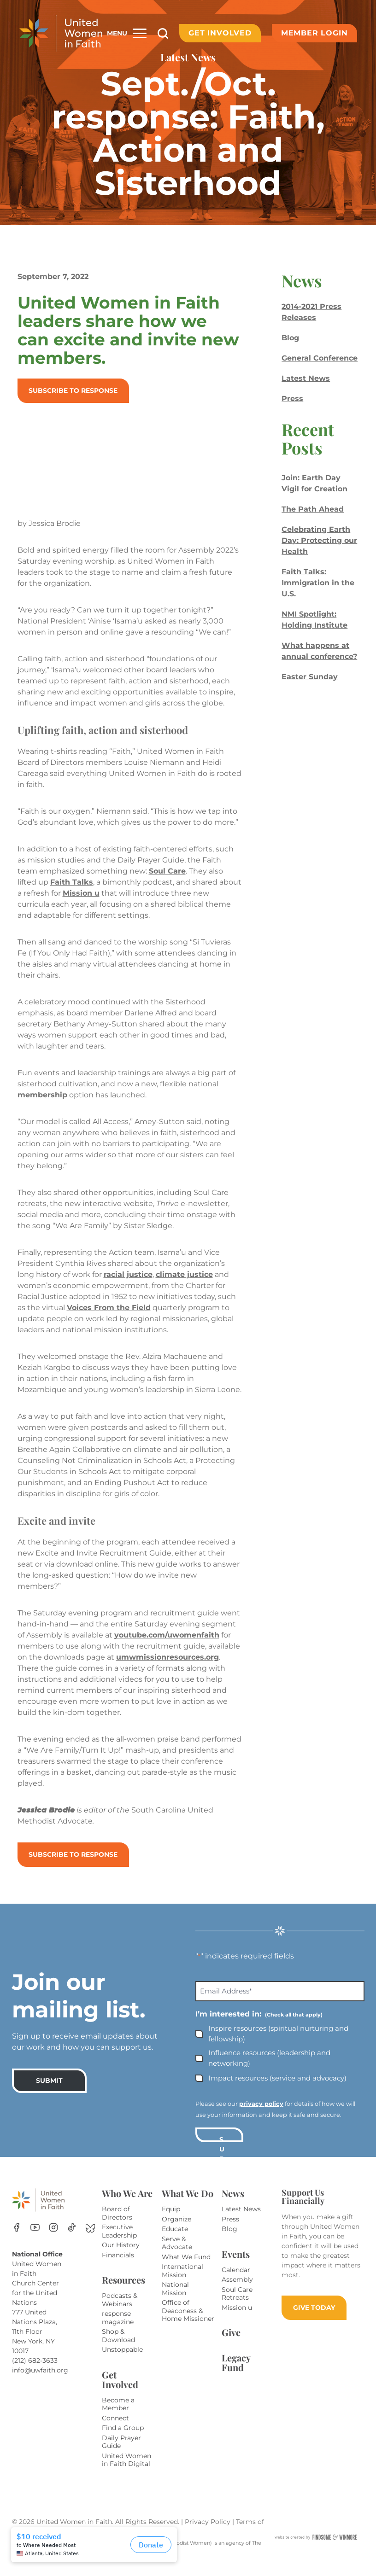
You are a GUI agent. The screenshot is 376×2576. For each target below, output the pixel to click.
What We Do (187, 2204)
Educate (175, 2240)
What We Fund (186, 2268)
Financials (118, 2266)
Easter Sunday (309, 676)
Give (231, 2343)
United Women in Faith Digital (126, 2471)
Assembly (237, 2290)
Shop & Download (118, 2346)
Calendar (236, 2281)
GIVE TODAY (314, 2318)
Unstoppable (122, 2360)
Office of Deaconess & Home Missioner (188, 2321)
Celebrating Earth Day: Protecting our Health (318, 540)
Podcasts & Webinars (119, 2310)
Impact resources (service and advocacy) (277, 2089)
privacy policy (261, 2114)
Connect (115, 2429)
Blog (289, 337)
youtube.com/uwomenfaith (71, 1657)
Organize (176, 2230)
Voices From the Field (111, 1307)
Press (291, 398)
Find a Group (123, 2439)
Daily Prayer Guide (121, 2453)
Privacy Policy (208, 2533)
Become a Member (118, 2415)
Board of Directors (117, 2224)
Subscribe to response (74, 390)
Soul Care (169, 871)
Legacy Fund (236, 2373)
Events (236, 2265)
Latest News (305, 378)
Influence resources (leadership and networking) (269, 2069)
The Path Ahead (312, 509)
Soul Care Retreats (237, 2304)
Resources (123, 2291)
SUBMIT (49, 2091)
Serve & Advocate (177, 2254)
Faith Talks (73, 882)
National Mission (175, 2299)
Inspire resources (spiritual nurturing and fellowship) (278, 2044)
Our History (121, 2256)
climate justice (186, 1274)
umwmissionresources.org (70, 1679)
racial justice (130, 1274)
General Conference (319, 358)
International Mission (182, 2281)
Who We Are (127, 2204)
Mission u (106, 893)
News (233, 2204)
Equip (171, 2220)
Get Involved (220, 33)
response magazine (118, 2328)
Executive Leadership (119, 2242)
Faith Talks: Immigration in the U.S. (317, 582)
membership (44, 1094)
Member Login (314, 33)
